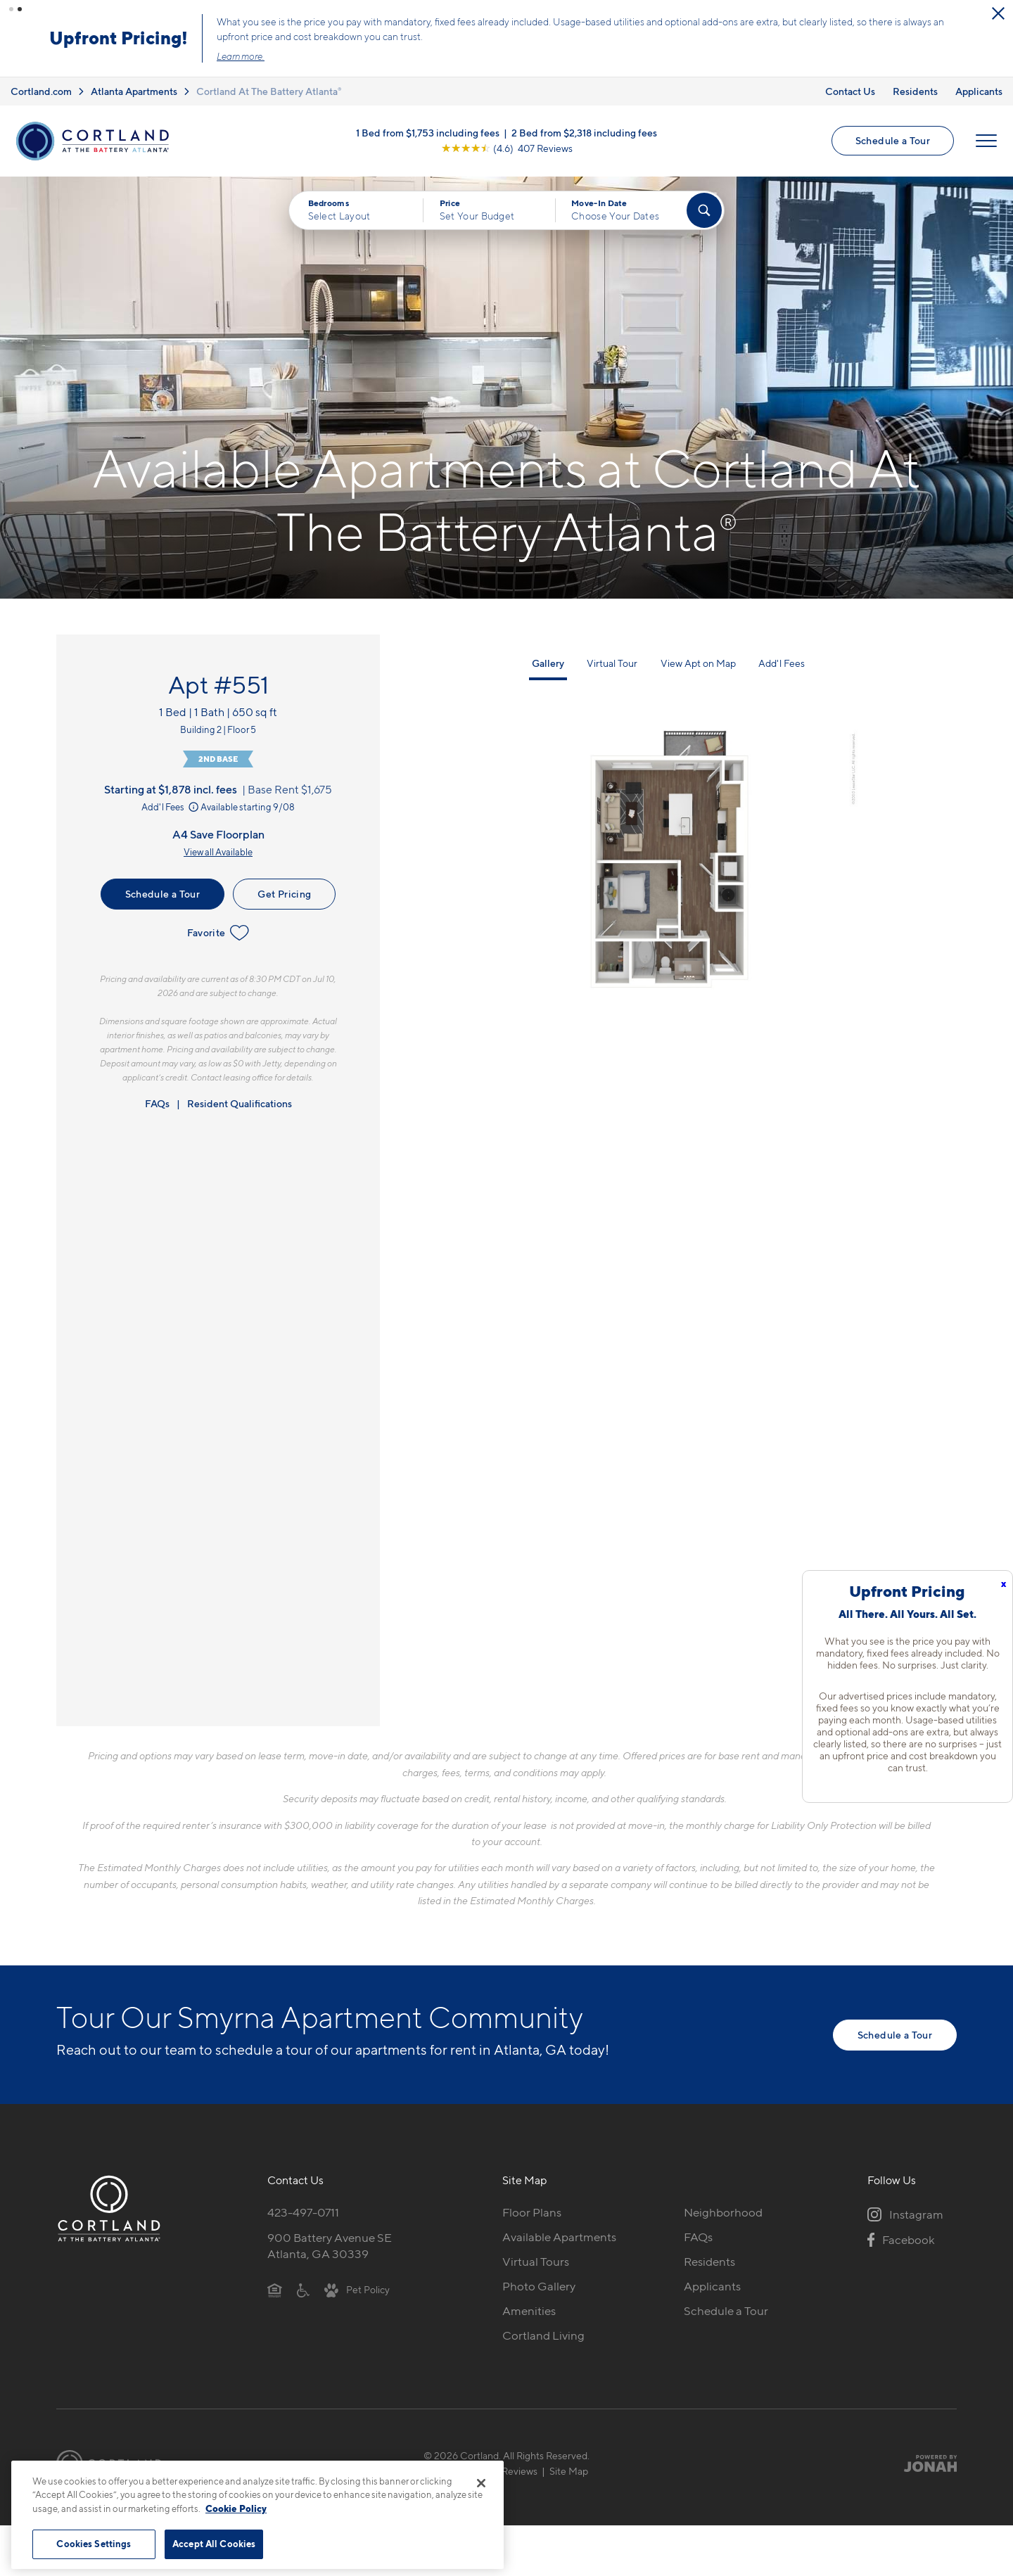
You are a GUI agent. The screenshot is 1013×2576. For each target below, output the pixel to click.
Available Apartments (559, 2233)
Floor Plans (531, 2209)
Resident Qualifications (239, 1099)
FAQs (157, 1099)
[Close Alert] (261, 19)
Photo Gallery (538, 2282)
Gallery (548, 659)
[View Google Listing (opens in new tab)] (507, 145)
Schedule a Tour (892, 137)
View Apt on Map (698, 659)
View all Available (218, 847)
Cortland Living (543, 2331)
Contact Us (850, 87)
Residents (915, 87)
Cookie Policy (236, 2508)
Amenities (529, 2307)
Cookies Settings (93, 2543)
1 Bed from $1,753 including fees (427, 129)
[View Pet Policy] (357, 2285)
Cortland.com (41, 87)
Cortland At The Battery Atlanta (268, 87)
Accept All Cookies (213, 2543)
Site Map (568, 2467)
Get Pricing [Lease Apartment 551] (284, 889)
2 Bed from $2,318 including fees (584, 129)
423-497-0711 (303, 2209)
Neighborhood (723, 2209)
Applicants (978, 87)
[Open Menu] (986, 137)
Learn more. (517, 54)
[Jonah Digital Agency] (924, 2458)
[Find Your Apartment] (704, 206)
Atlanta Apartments (134, 87)
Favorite (218, 928)
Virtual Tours (535, 2258)
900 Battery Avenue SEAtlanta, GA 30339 (329, 2242)
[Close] (481, 2483)
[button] (11, 9)
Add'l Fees (171, 802)
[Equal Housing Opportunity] (274, 2285)
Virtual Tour (612, 659)
